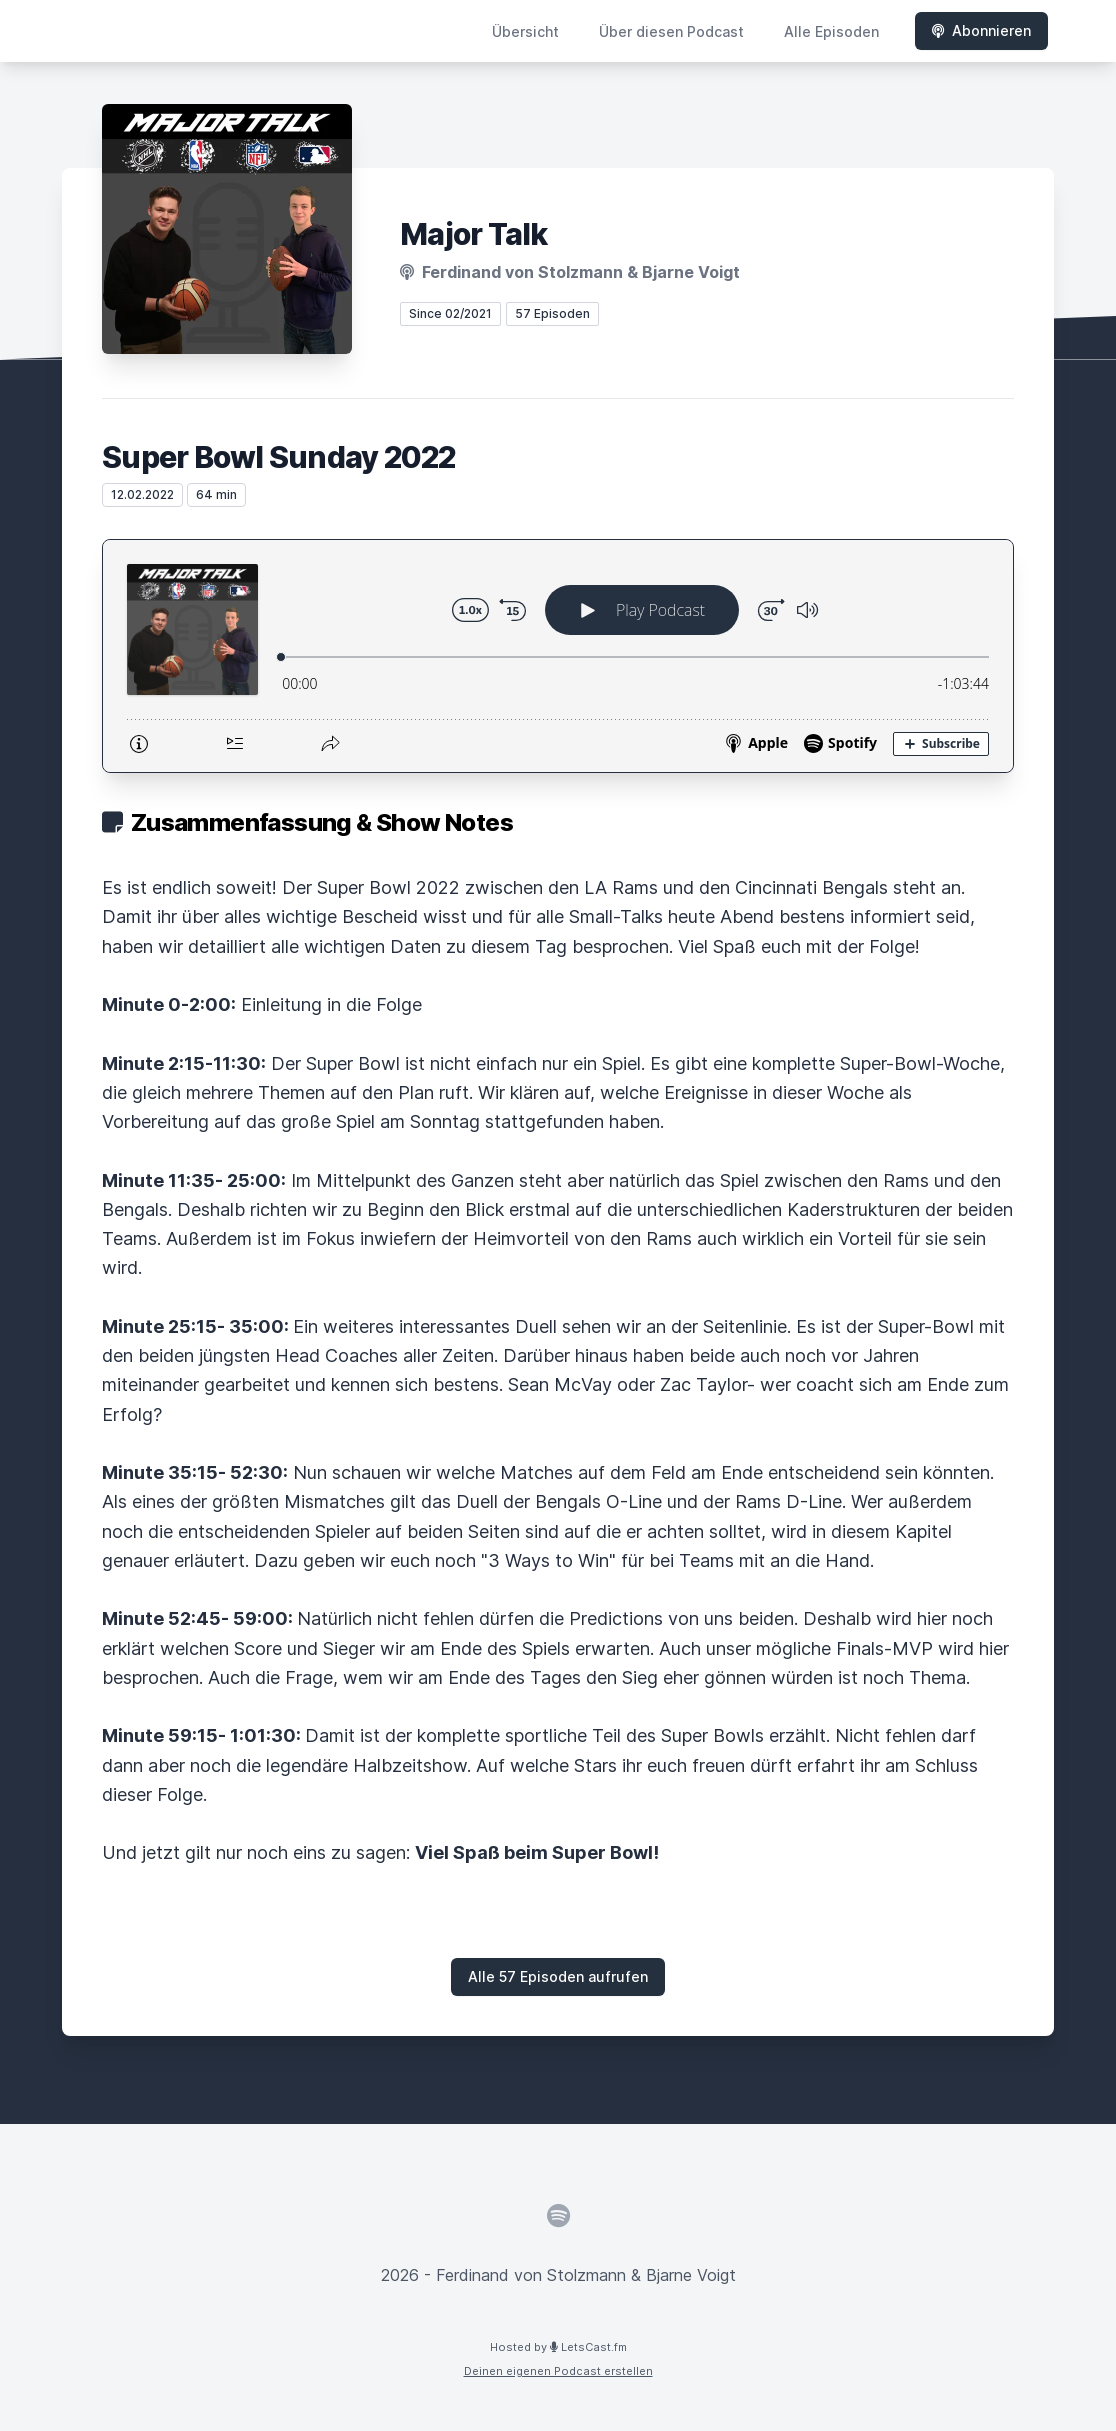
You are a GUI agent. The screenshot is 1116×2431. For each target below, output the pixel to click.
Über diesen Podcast (671, 31)
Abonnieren (981, 30)
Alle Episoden (831, 31)
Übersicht (525, 31)
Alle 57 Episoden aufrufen (558, 1976)
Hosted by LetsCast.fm (558, 2347)
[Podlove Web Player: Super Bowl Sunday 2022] (558, 656)
